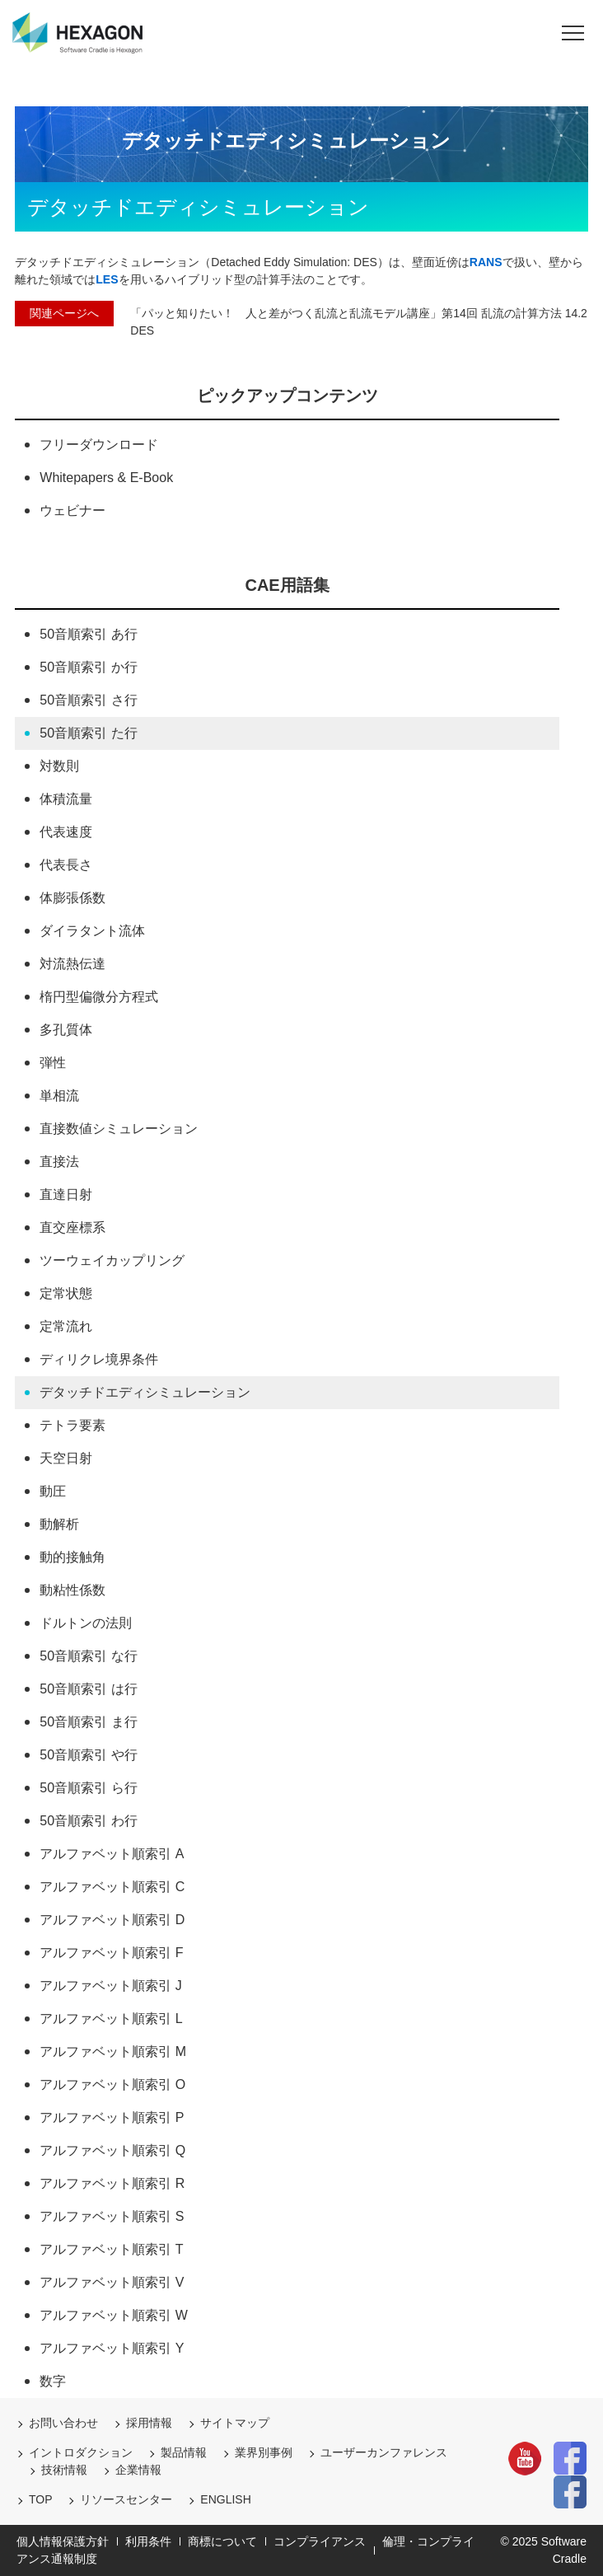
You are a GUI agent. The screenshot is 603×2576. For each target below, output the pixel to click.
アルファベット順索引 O (112, 2084)
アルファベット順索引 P (112, 2117)
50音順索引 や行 (88, 1755)
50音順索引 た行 (88, 733)
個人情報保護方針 (62, 2541)
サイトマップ (234, 2422)
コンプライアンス (319, 2541)
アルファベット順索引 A (112, 1854)
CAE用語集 (287, 585)
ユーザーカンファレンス (383, 2452)
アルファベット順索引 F (111, 1953)
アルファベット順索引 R (112, 2183)
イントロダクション (81, 2452)
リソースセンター (126, 2499)
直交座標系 (72, 1227)
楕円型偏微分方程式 (99, 997)
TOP (41, 2499)
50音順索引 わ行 (88, 1821)
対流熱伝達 (72, 964)
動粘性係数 (72, 1590)
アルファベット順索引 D (112, 1920)
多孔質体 (66, 1030)
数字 (53, 2381)
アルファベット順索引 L (111, 2019)
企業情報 (138, 2469)
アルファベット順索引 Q (112, 2150)
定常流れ (66, 1326)
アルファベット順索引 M (113, 2051)
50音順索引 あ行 (88, 634)
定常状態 (66, 1293)
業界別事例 (263, 2452)
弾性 (53, 1063)
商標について (222, 2541)
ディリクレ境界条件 (99, 1359)
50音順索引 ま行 (88, 1722)
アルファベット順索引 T (111, 2249)
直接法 (59, 1162)
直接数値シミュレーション (119, 1129)
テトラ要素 (72, 1425)
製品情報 (184, 2452)
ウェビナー (72, 510)
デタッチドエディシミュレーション (145, 1392)
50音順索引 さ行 (88, 700)
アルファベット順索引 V (112, 2282)
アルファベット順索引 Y (112, 2348)
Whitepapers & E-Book (106, 478)
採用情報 (149, 2422)
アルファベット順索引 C (112, 1887)
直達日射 (66, 1194)
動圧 (53, 1491)
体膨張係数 (72, 898)
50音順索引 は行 (88, 1689)
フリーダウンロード (99, 445)
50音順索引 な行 (88, 1656)
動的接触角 (72, 1557)
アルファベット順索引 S (112, 2216)
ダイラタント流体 (92, 931)
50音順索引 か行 (88, 667)
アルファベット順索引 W (114, 2315)
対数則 (59, 766)
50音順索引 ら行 (88, 1788)
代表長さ (66, 865)
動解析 (59, 1524)
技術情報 (64, 2469)
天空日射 (66, 1458)
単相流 (59, 1096)
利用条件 (148, 2541)
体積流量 (66, 799)
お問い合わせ (63, 2422)
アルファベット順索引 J (110, 1986)
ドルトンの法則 (86, 1623)
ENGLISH (225, 2499)
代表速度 (66, 832)
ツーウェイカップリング (112, 1260)
